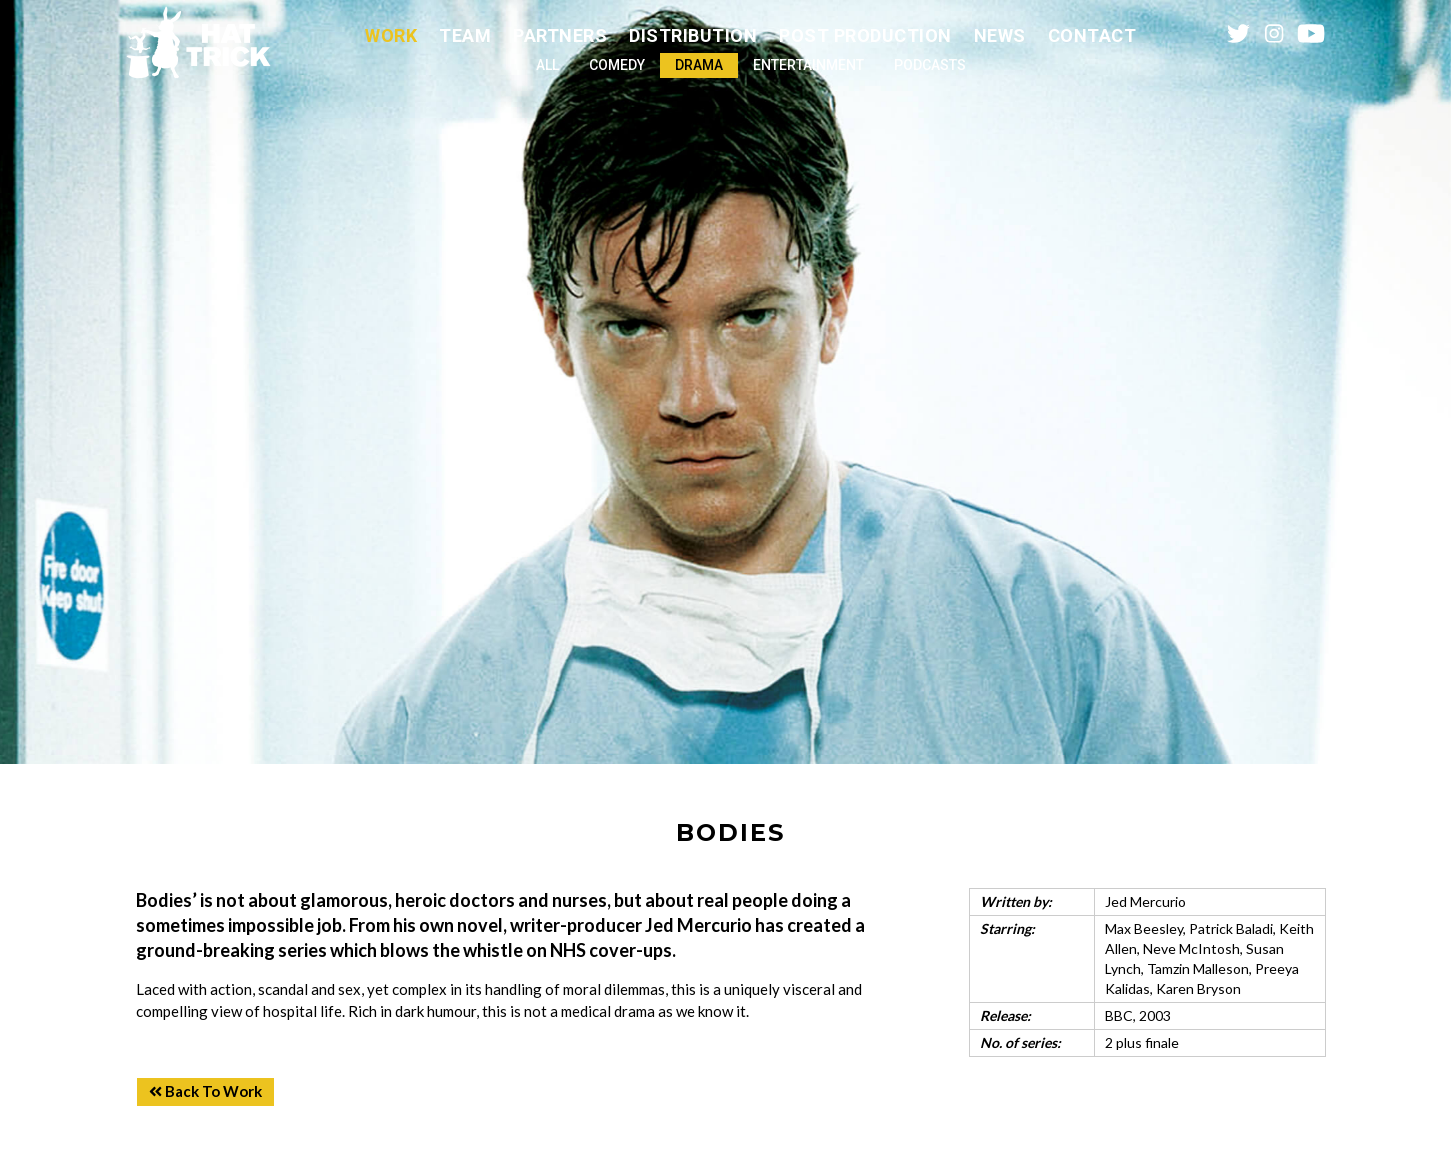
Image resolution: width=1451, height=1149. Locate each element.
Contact (1092, 35)
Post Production (865, 35)
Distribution (693, 35)
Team (465, 35)
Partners (560, 35)
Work (391, 35)
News (1000, 35)
